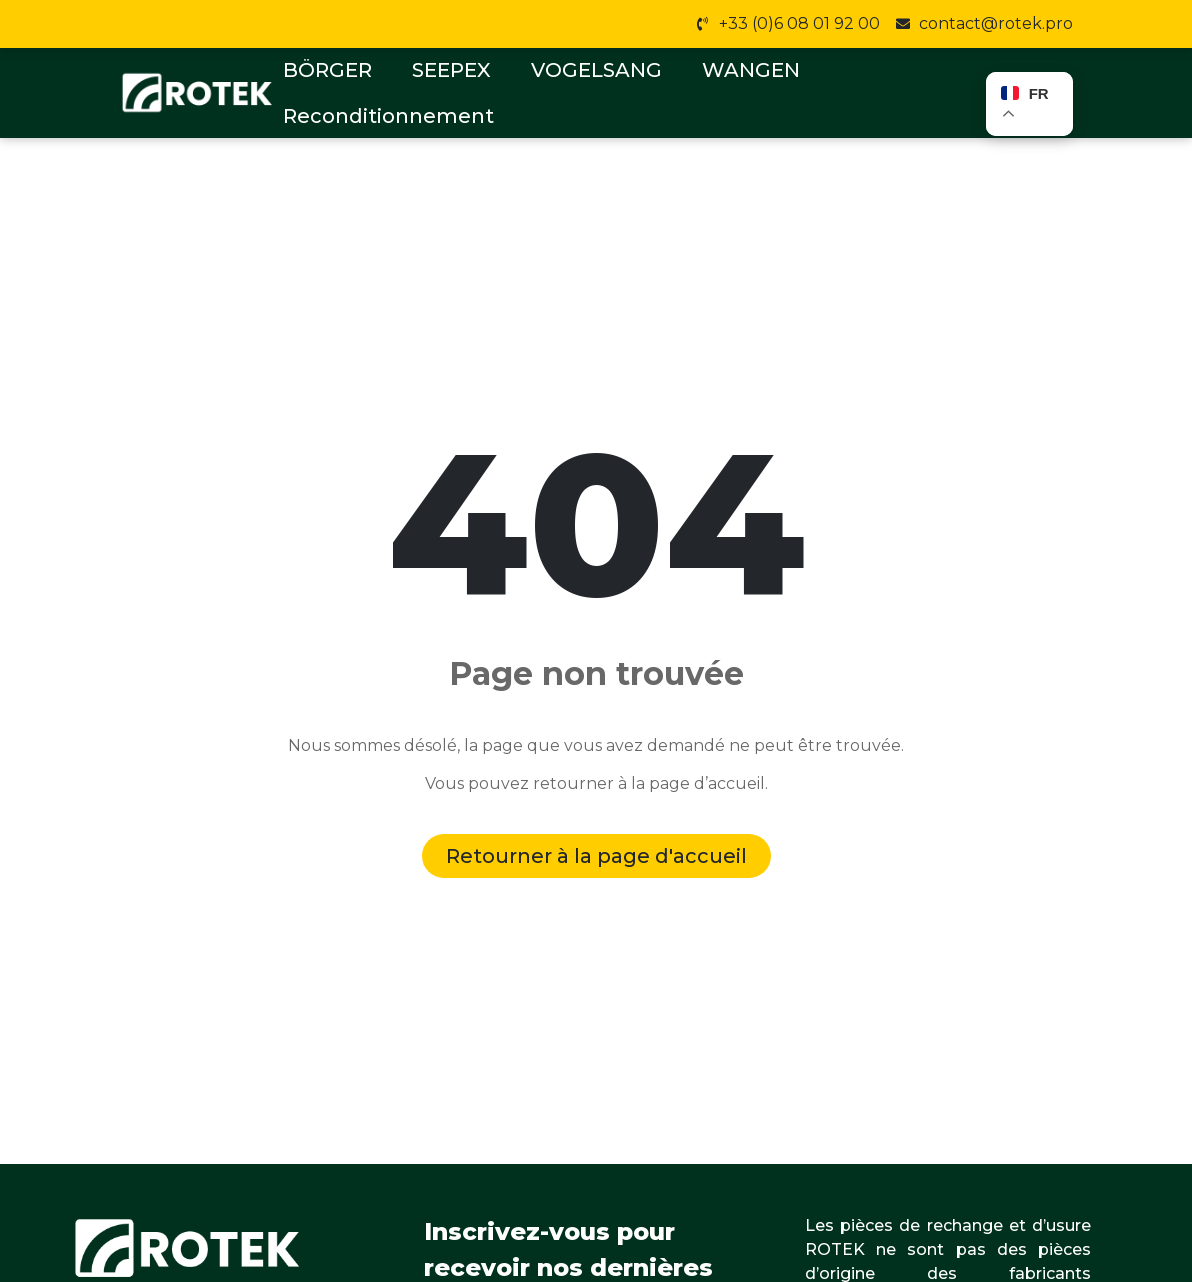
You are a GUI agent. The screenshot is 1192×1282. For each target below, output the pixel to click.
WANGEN (751, 70)
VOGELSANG (596, 70)
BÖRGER (327, 70)
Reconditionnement (388, 116)
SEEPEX (451, 70)
